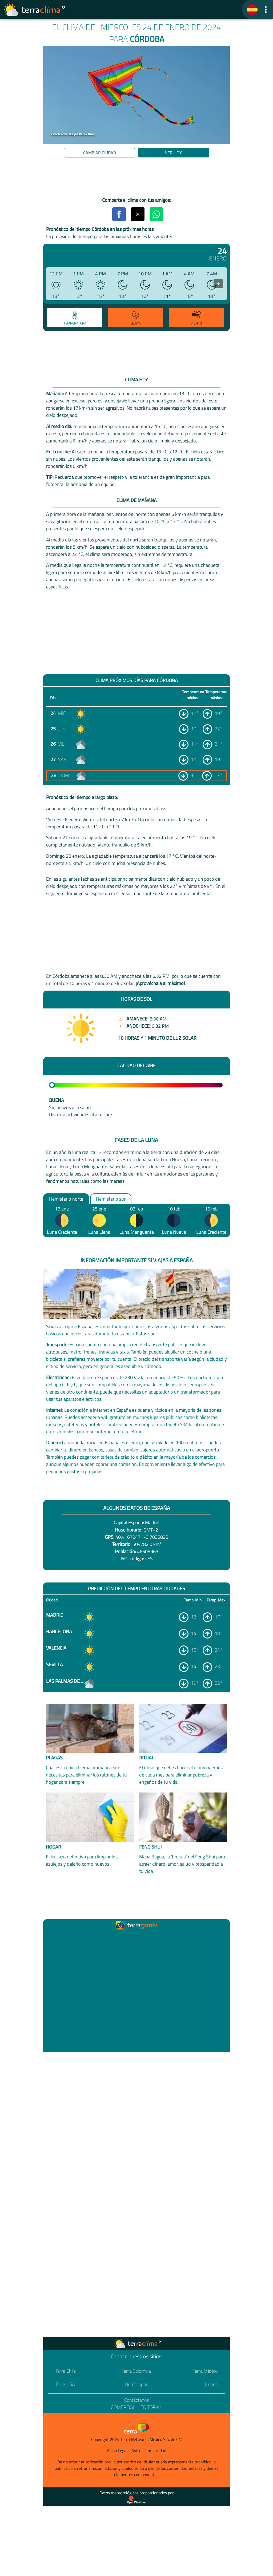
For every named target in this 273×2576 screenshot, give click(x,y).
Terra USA (65, 2384)
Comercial (123, 2407)
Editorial (151, 2407)
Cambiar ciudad (99, 152)
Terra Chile (65, 2371)
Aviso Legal (117, 2450)
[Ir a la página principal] (34, 9)
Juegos (211, 2384)
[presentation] (218, 283)
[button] (265, 9)
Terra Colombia (136, 2371)
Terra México (205, 2371)
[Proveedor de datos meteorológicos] (136, 2500)
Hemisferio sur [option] (110, 1198)
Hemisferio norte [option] (66, 1198)
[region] (136, 178)
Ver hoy (173, 152)
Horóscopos (136, 2384)
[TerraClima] (252, 9)
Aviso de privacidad (148, 2450)
